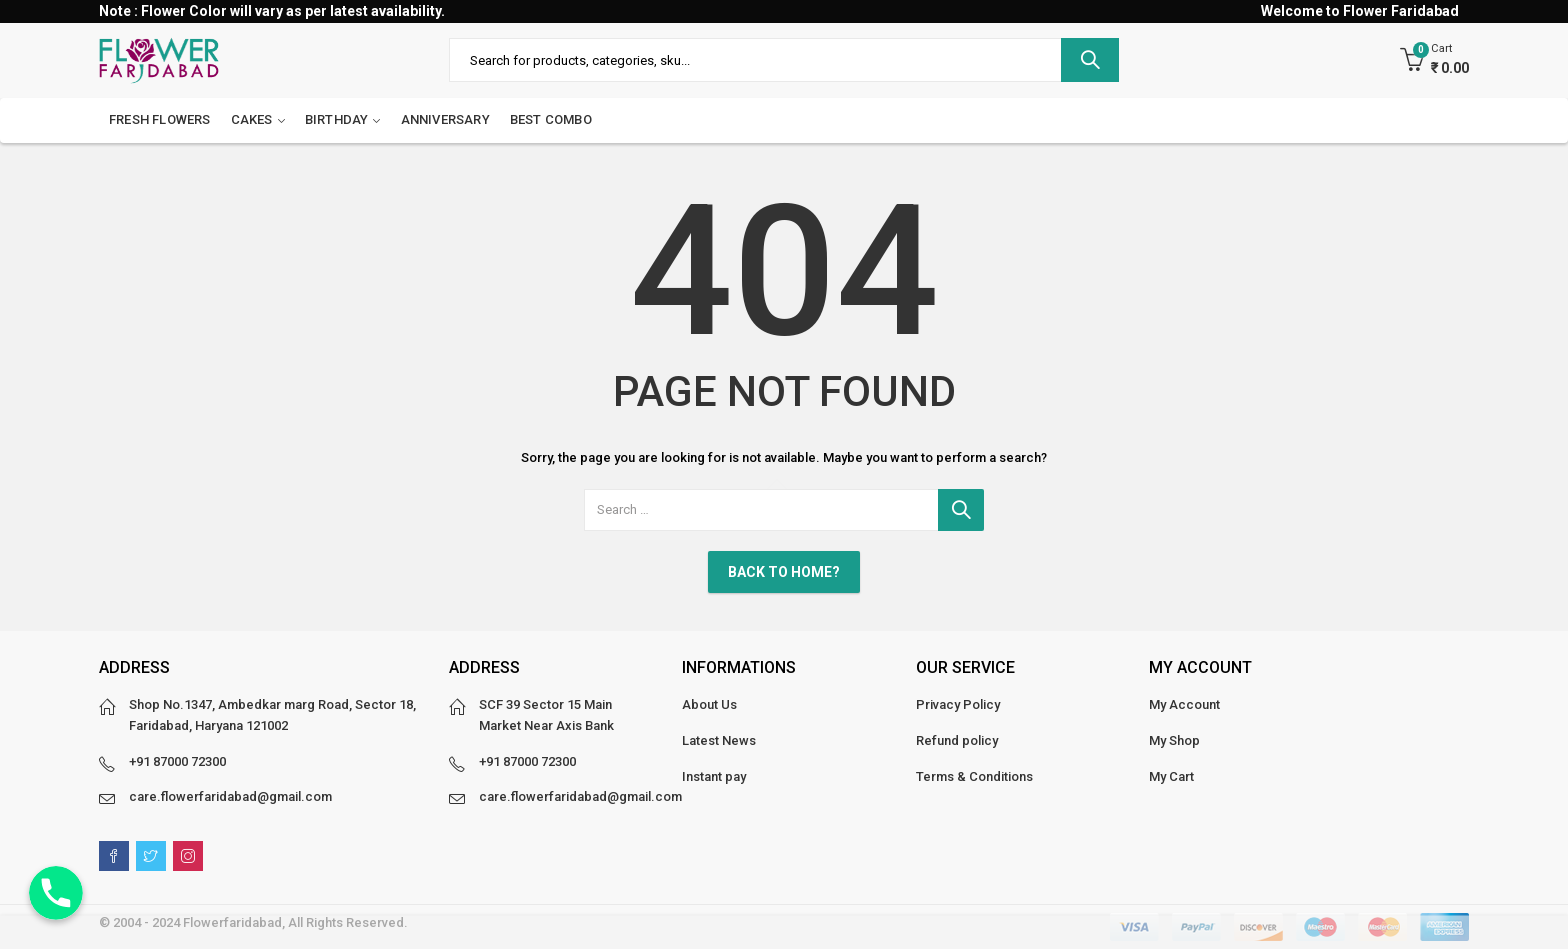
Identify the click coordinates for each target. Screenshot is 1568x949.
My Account (1184, 704)
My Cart (1171, 776)
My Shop (1174, 740)
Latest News (719, 740)
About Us (709, 704)
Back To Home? (784, 572)
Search (1090, 60)
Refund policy (957, 740)
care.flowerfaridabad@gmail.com (230, 796)
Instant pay (714, 776)
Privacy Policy (958, 704)
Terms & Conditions (974, 776)
